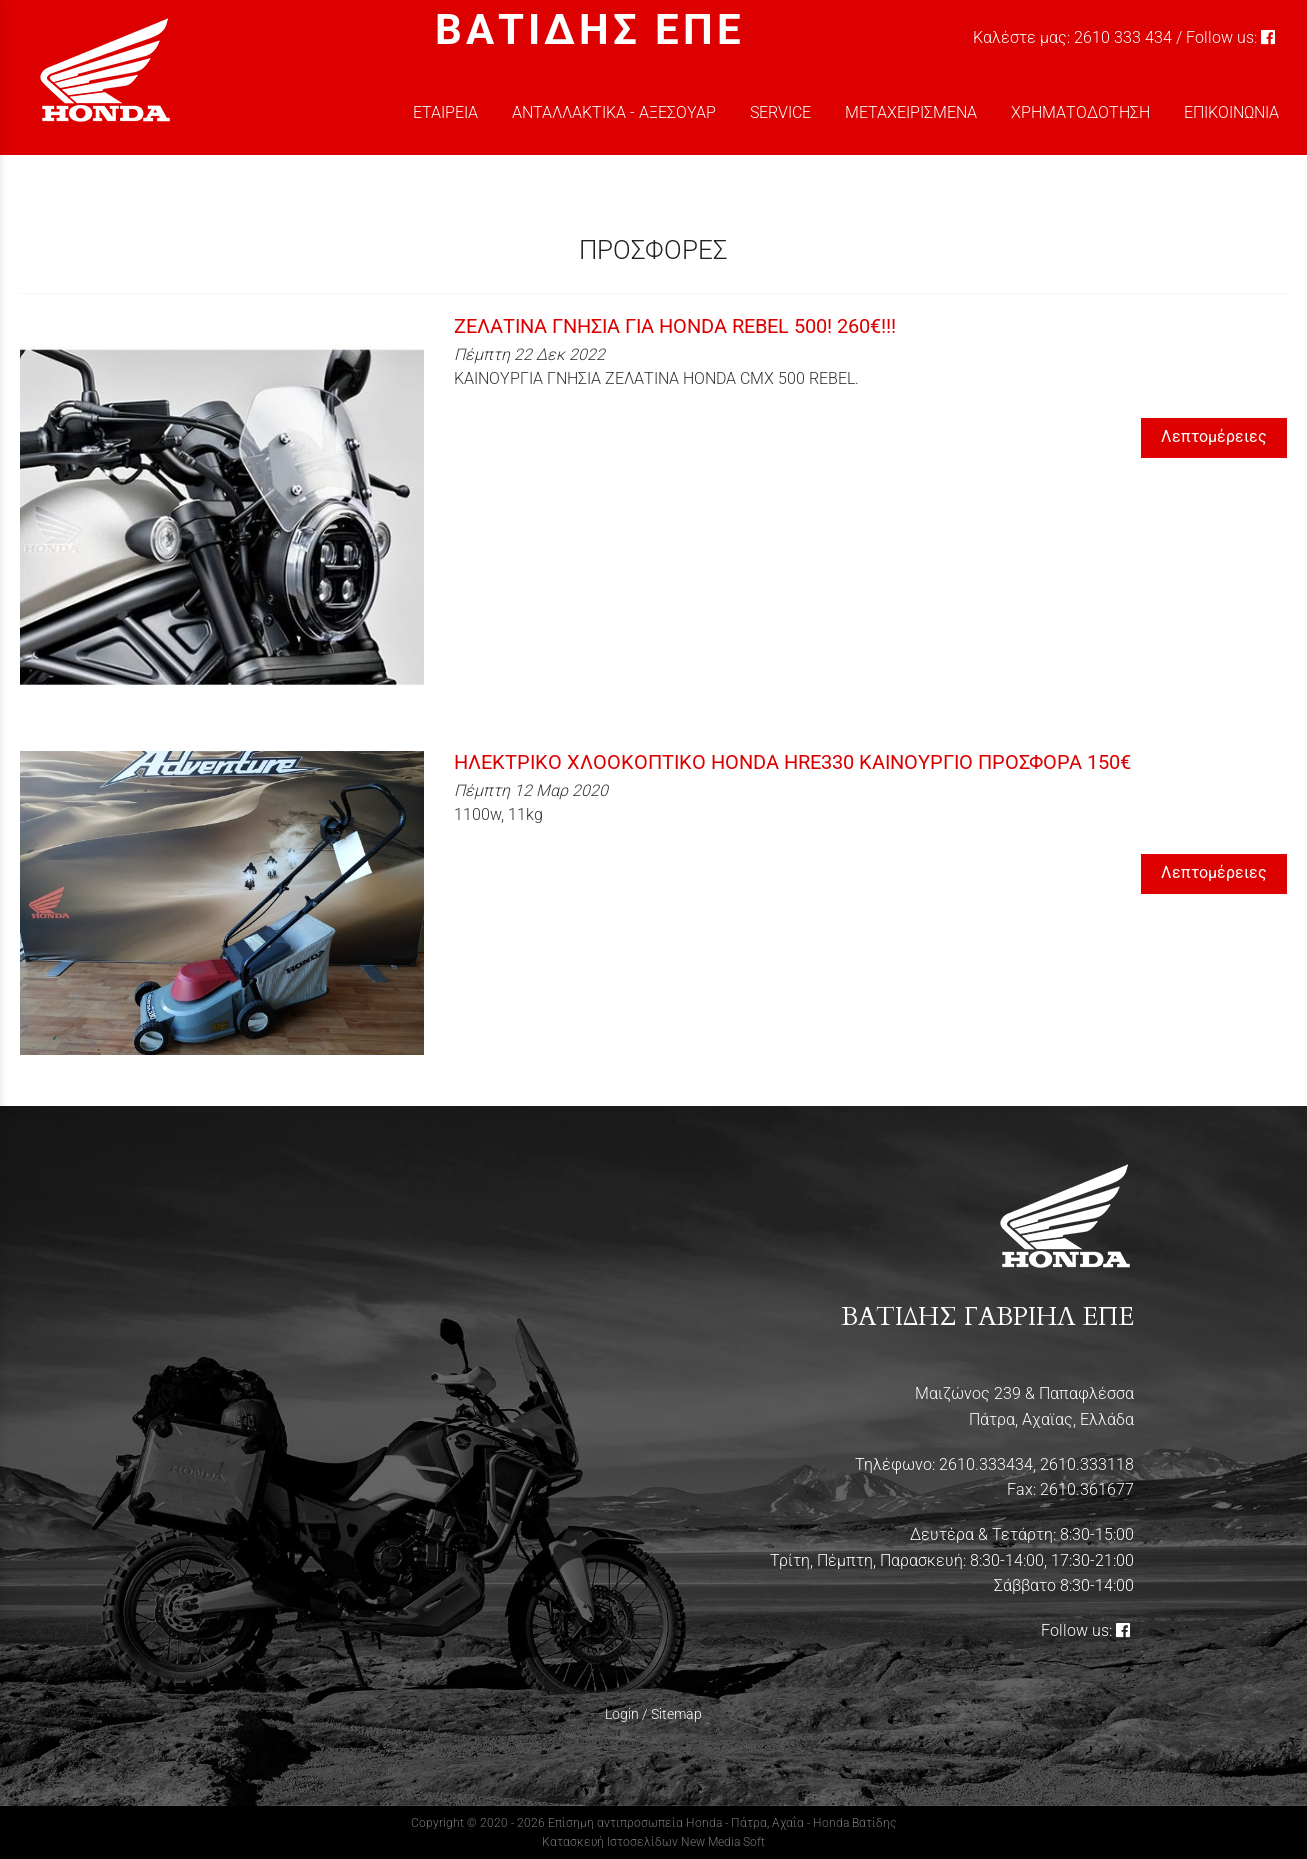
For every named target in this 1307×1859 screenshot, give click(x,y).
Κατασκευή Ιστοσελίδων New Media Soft (653, 1842)
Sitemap (676, 1714)
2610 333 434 (1123, 37)
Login (622, 1714)
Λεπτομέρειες (1214, 436)
